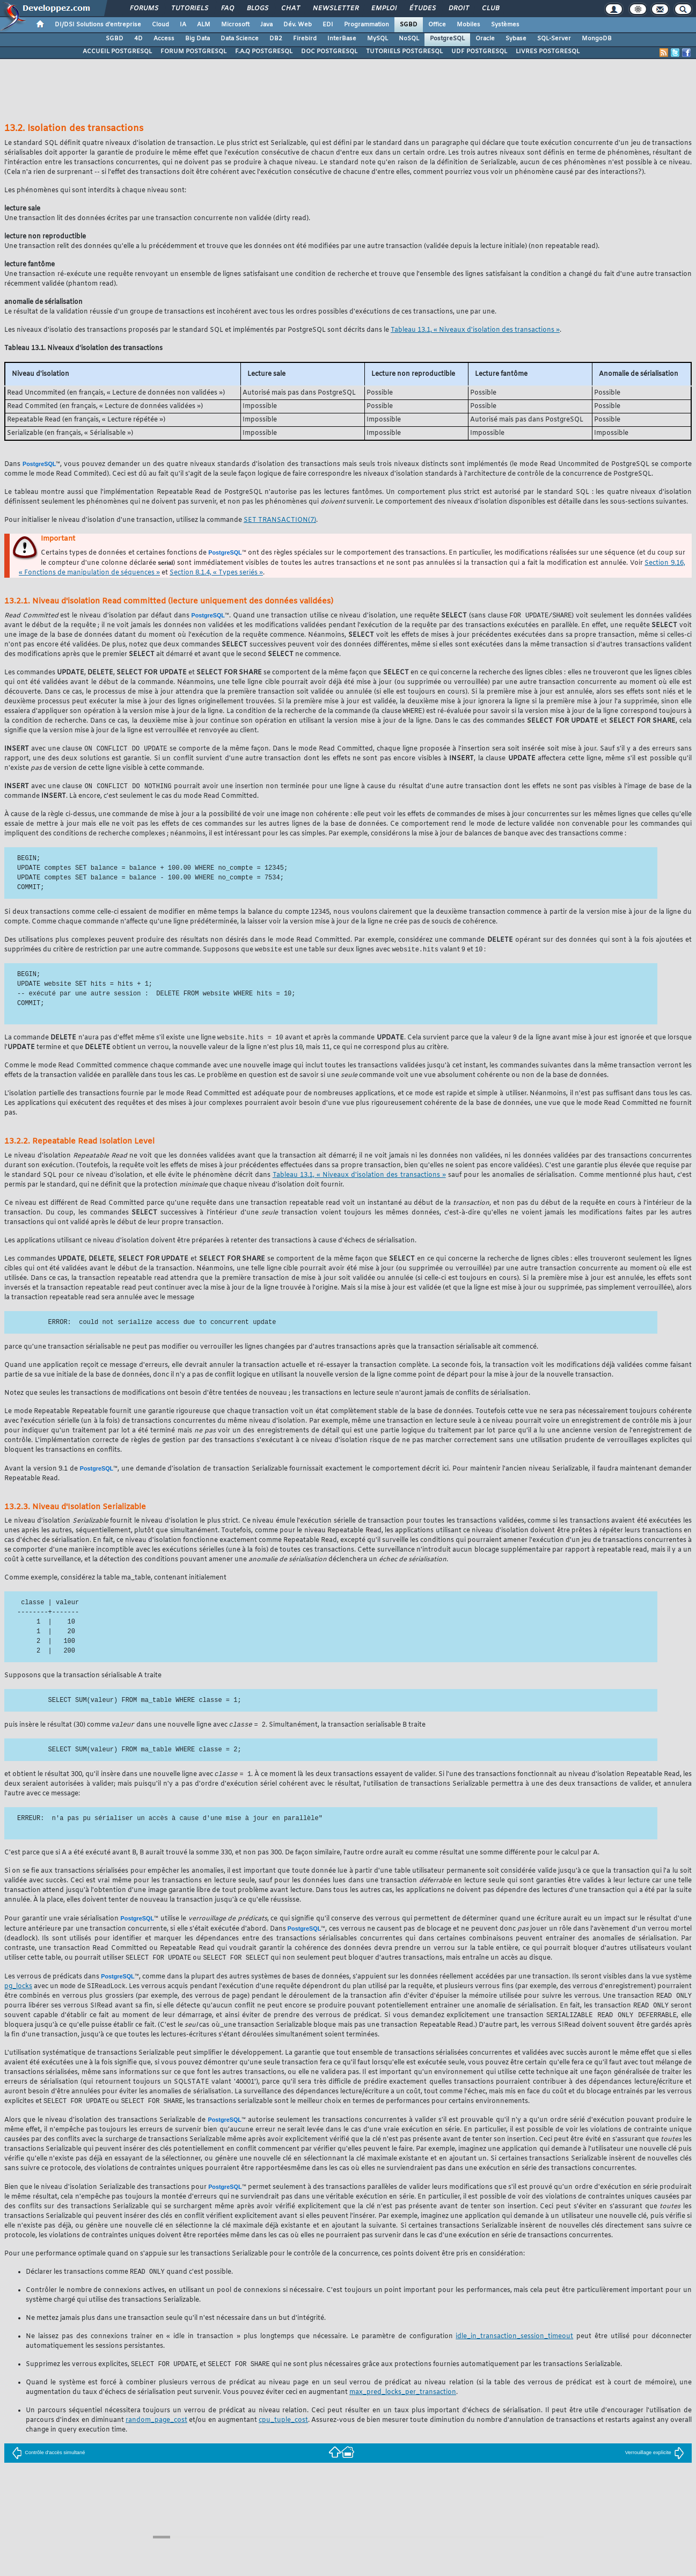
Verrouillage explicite (654, 2461)
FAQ (227, 8)
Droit (458, 8)
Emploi (383, 8)
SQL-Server (554, 38)
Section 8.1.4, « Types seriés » (216, 573)
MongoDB (597, 38)
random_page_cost (156, 2429)
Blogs (257, 8)
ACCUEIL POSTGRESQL (117, 51)
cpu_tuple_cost (283, 2429)
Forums (143, 8)
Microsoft (235, 24)
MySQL (377, 38)
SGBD (408, 24)
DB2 (275, 38)
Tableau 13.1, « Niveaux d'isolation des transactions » (475, 330)
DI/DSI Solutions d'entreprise (98, 24)
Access (163, 38)
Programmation (366, 24)
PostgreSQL (447, 38)
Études (422, 8)
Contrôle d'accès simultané (48, 2461)
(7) (280, 520)
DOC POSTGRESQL (329, 51)
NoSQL (409, 38)
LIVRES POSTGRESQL (548, 51)
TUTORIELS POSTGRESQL (404, 51)
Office (437, 24)
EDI (328, 24)
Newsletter (335, 8)
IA (183, 24)
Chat (290, 8)
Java (266, 24)
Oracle (485, 38)
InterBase (341, 38)
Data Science (240, 38)
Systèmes (505, 24)
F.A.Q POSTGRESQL (263, 51)
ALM (203, 24)
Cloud (160, 24)
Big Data (197, 38)
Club (490, 8)
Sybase (515, 38)
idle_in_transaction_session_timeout (514, 2344)
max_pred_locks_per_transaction (402, 2401)
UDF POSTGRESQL (479, 51)
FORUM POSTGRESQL (193, 51)
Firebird (305, 38)
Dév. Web (297, 24)
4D (138, 38)
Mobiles (468, 24)
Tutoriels (189, 8)
